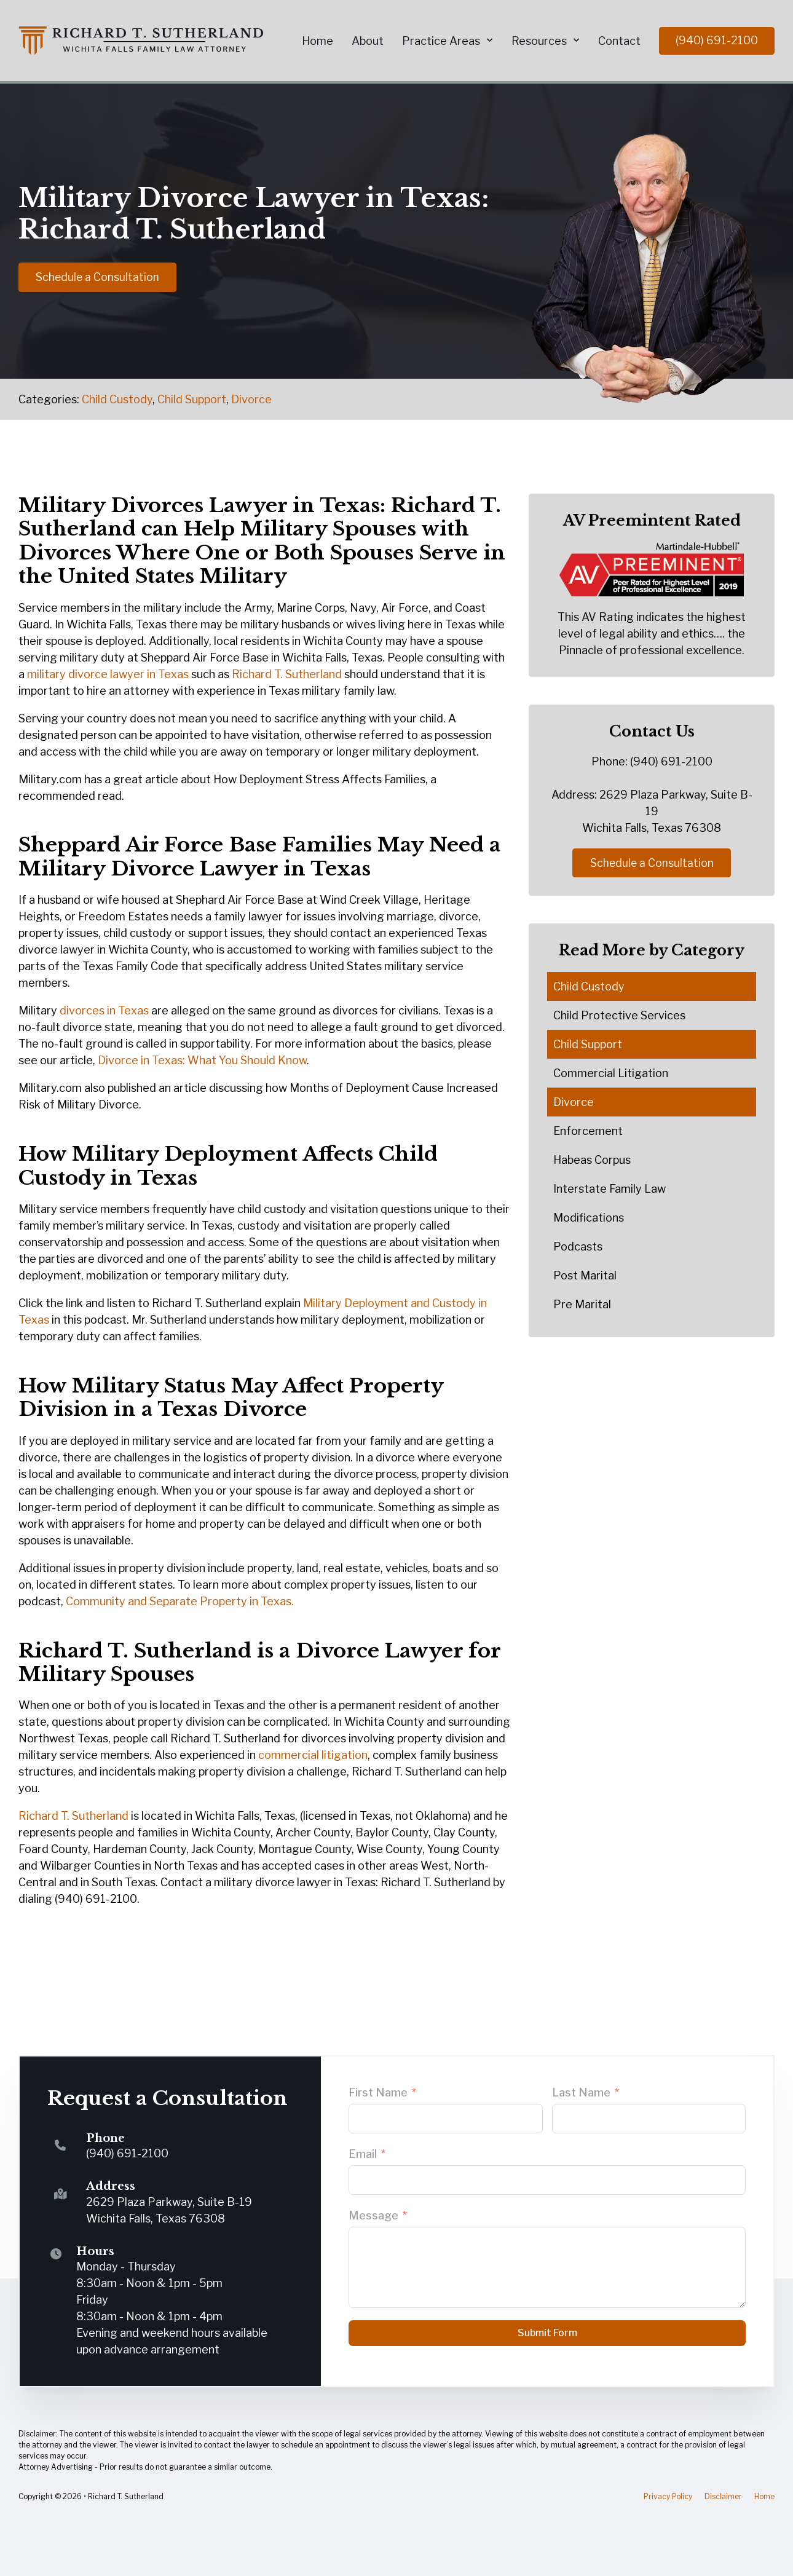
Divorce (251, 399)
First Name (378, 2092)
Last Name (581, 2092)
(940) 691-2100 (717, 40)
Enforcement (588, 1131)
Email (363, 2153)
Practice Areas (441, 40)
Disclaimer (723, 2496)
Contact (619, 40)
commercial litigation (313, 1754)
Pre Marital (582, 1304)
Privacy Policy (668, 2496)
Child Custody (117, 399)
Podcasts (577, 1247)
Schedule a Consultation (98, 275)
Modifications (588, 1218)
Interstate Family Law (609, 1189)
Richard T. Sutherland (287, 674)
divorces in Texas (104, 1010)
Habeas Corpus (592, 1160)
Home (317, 40)
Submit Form (547, 2333)
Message (373, 2215)
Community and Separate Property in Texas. (180, 1601)
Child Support (191, 399)
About (368, 40)
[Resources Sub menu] (576, 40)
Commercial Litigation (610, 1073)
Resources (539, 40)
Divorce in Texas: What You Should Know (202, 1060)
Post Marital (585, 1276)
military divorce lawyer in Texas (108, 674)
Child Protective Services (619, 1015)
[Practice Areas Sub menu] (489, 40)
